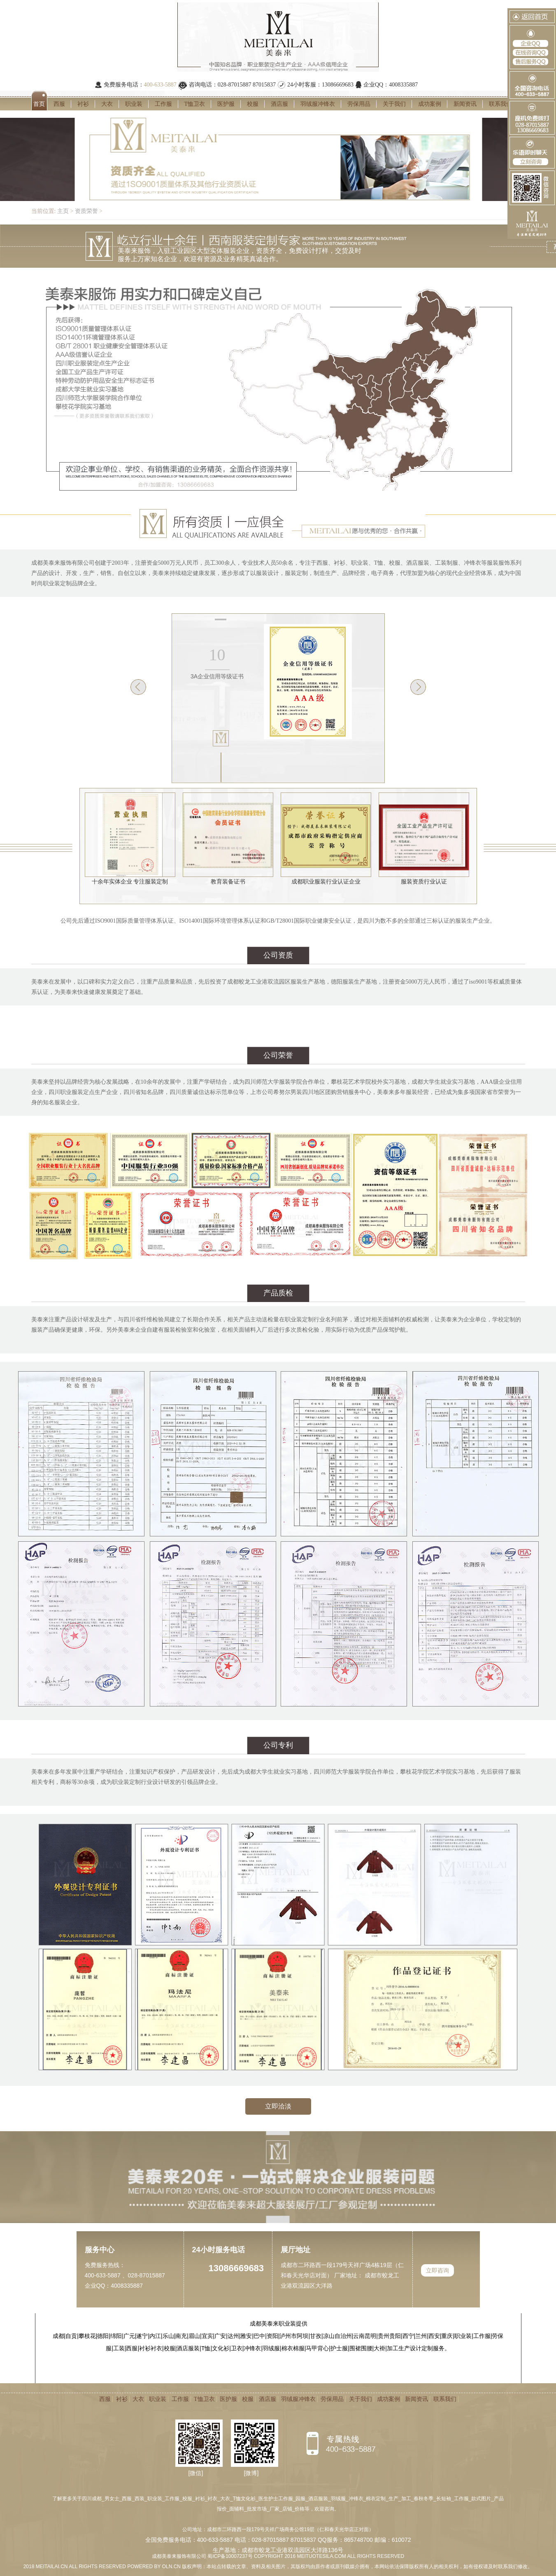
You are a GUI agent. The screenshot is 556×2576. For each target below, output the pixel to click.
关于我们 (394, 104)
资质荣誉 (86, 211)
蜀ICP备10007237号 (229, 2556)
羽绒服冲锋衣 (317, 104)
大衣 (107, 104)
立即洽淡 (278, 2106)
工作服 (163, 104)
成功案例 (429, 104)
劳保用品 (358, 104)
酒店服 (279, 104)
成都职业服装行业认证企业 (326, 878)
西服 (59, 104)
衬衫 (83, 104)
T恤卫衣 (194, 104)
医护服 (226, 104)
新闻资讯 (465, 104)
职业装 (133, 104)
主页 (63, 211)
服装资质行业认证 (424, 878)
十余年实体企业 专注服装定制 (130, 878)
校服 (252, 104)
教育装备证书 (228, 878)
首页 (39, 104)
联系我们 (500, 104)
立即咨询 (437, 2270)
